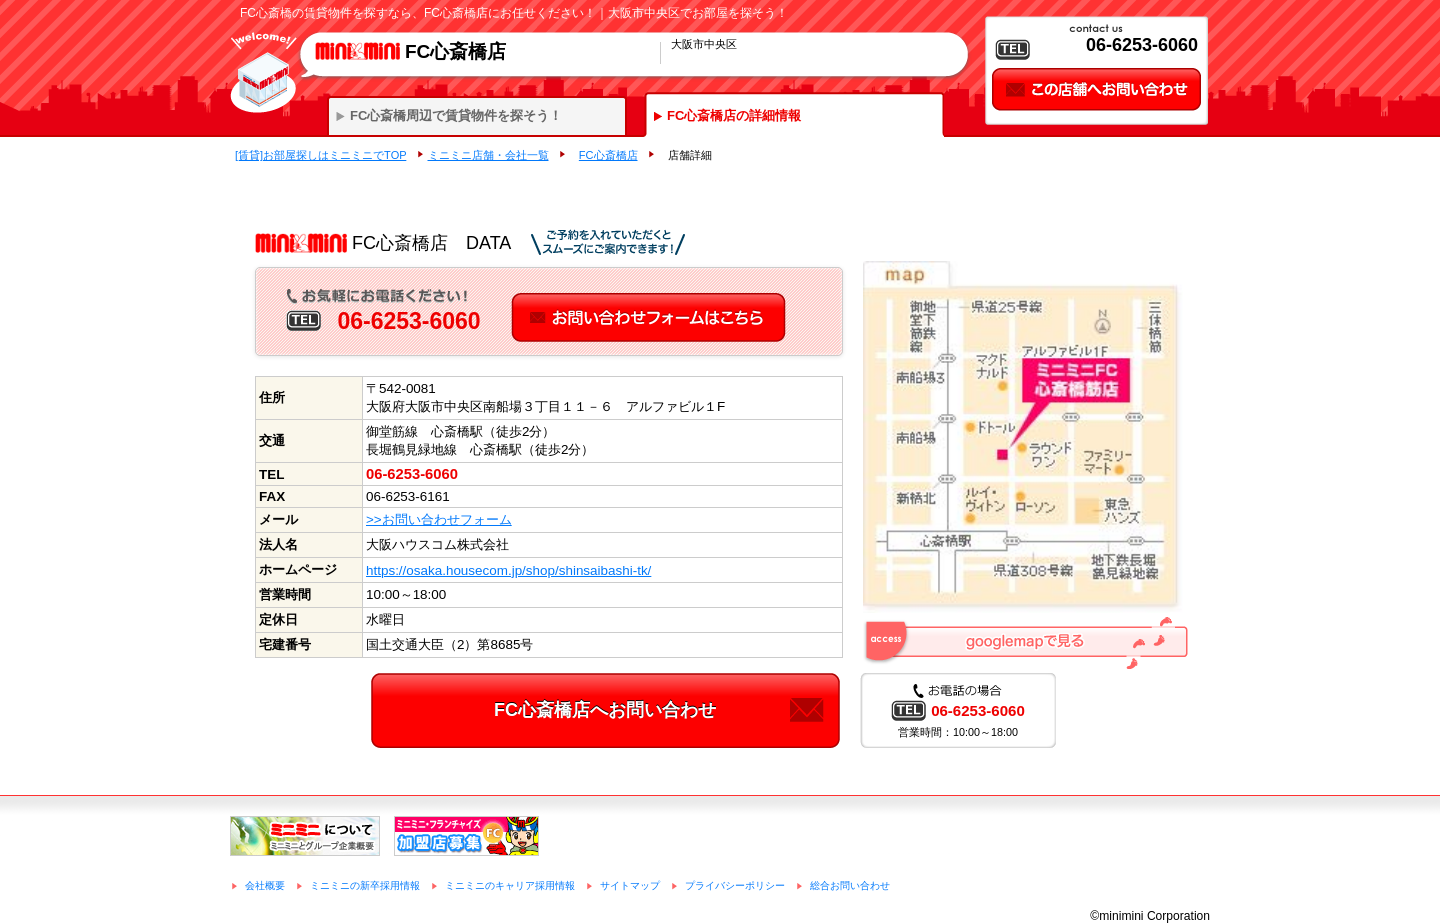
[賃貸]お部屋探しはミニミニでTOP (320, 155)
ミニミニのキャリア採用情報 (510, 885)
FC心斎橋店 (608, 155)
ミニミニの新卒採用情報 (365, 885)
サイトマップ (630, 885)
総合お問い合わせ (850, 885)
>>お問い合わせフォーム (439, 519)
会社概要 (265, 885)
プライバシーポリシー (735, 885)
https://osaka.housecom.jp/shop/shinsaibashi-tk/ (508, 570)
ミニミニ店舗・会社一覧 (488, 155)
